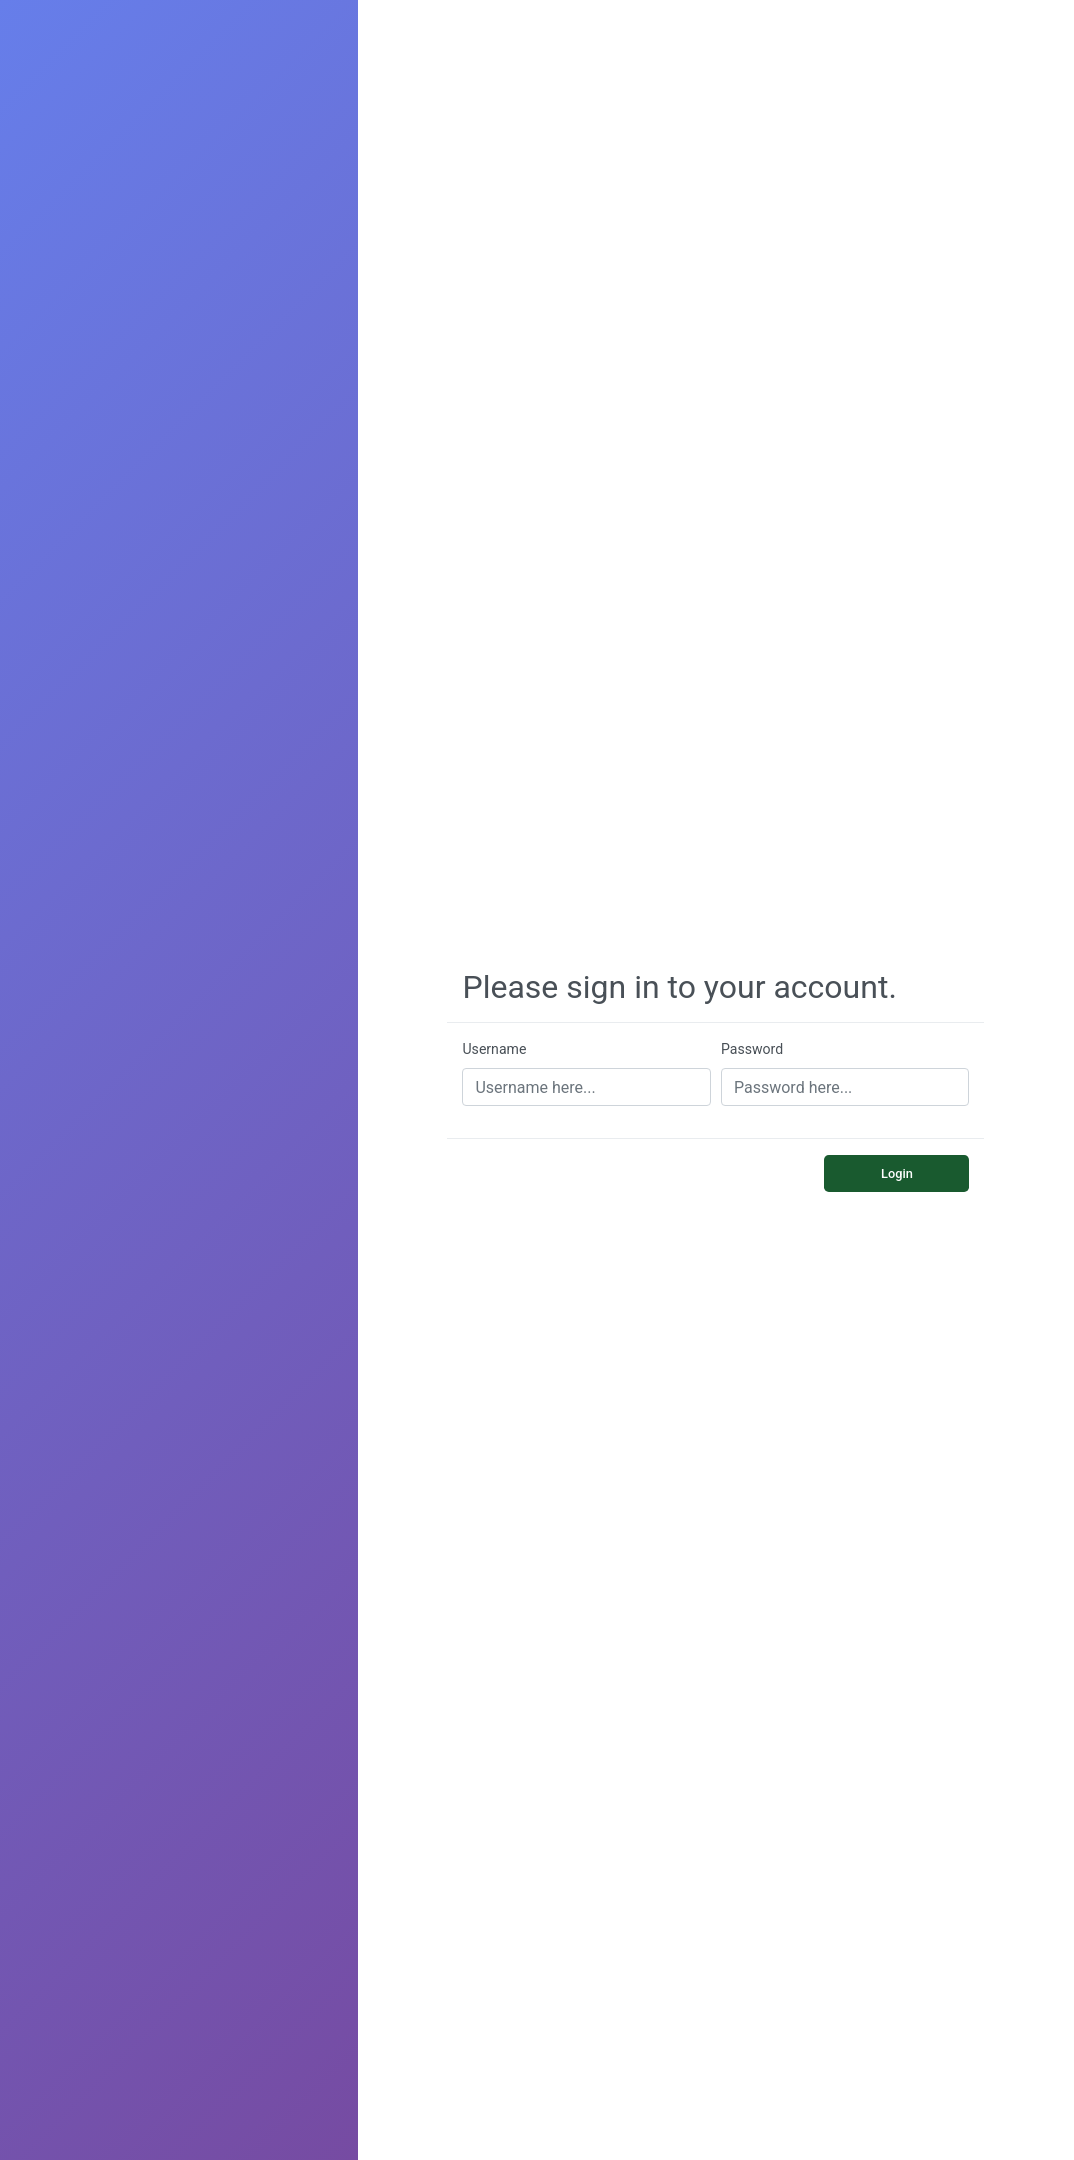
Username (494, 1049)
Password (752, 1049)
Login (897, 1173)
